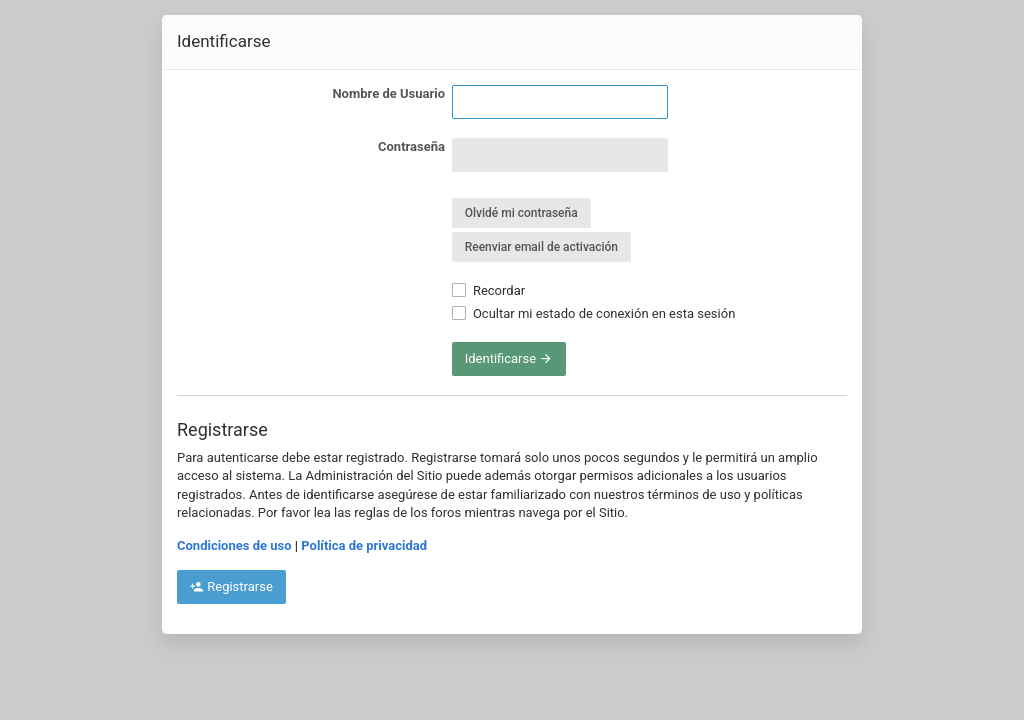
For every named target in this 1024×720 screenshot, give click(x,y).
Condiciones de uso (234, 545)
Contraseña (411, 146)
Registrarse (231, 586)
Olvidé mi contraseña (521, 213)
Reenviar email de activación (541, 247)
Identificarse (509, 358)
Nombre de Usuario (388, 93)
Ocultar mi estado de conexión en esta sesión (594, 313)
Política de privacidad (364, 545)
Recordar (488, 290)
